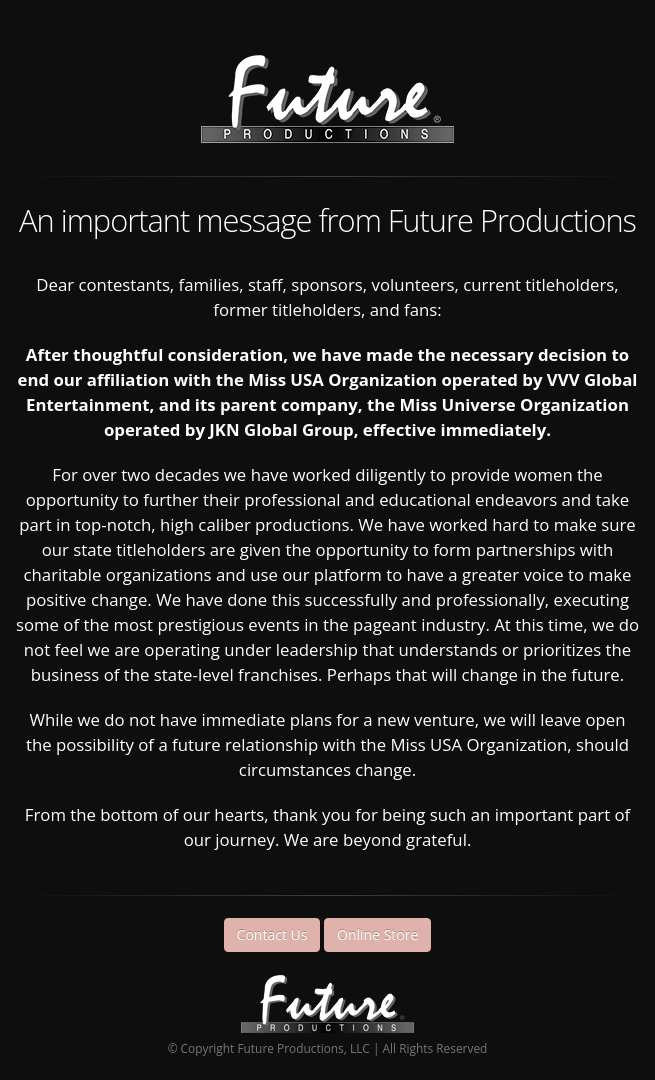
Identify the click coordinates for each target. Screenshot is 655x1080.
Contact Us (272, 934)
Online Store (377, 934)
